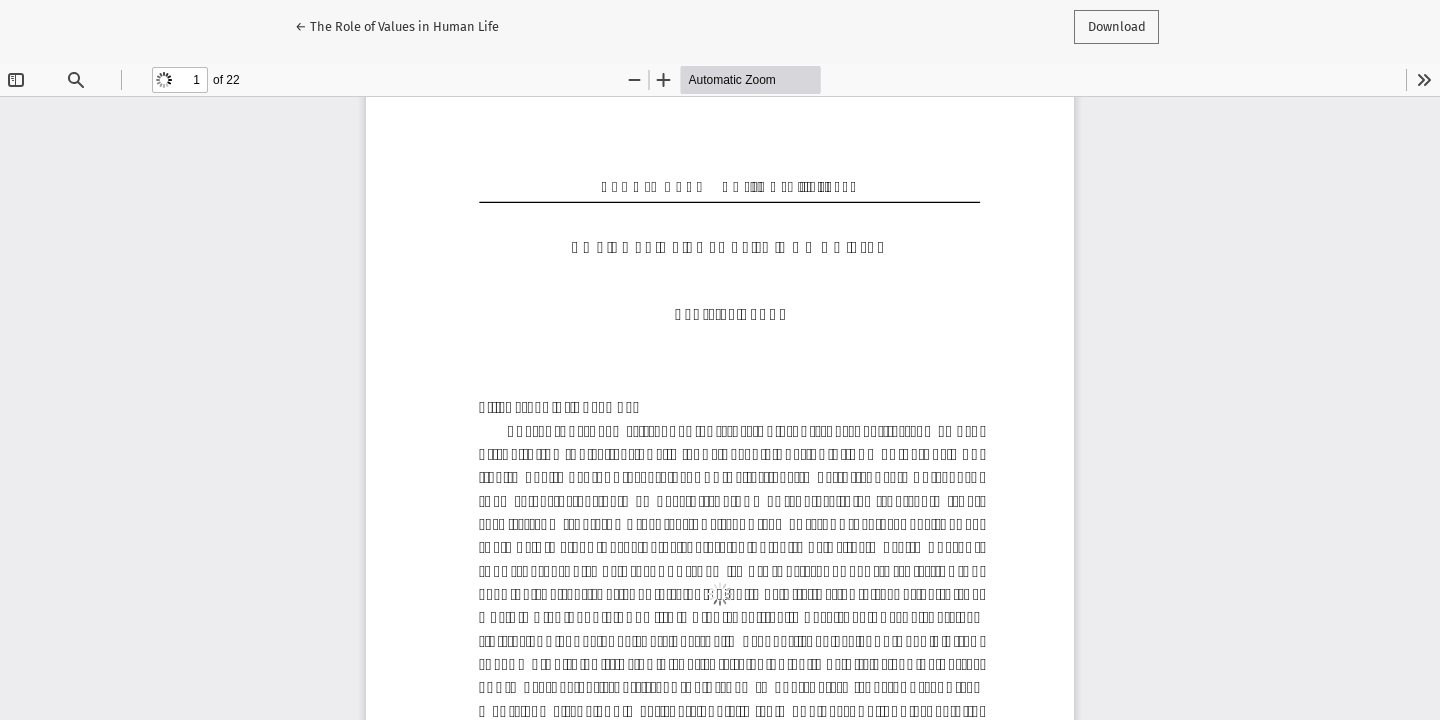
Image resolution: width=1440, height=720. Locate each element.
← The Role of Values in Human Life (397, 25)
